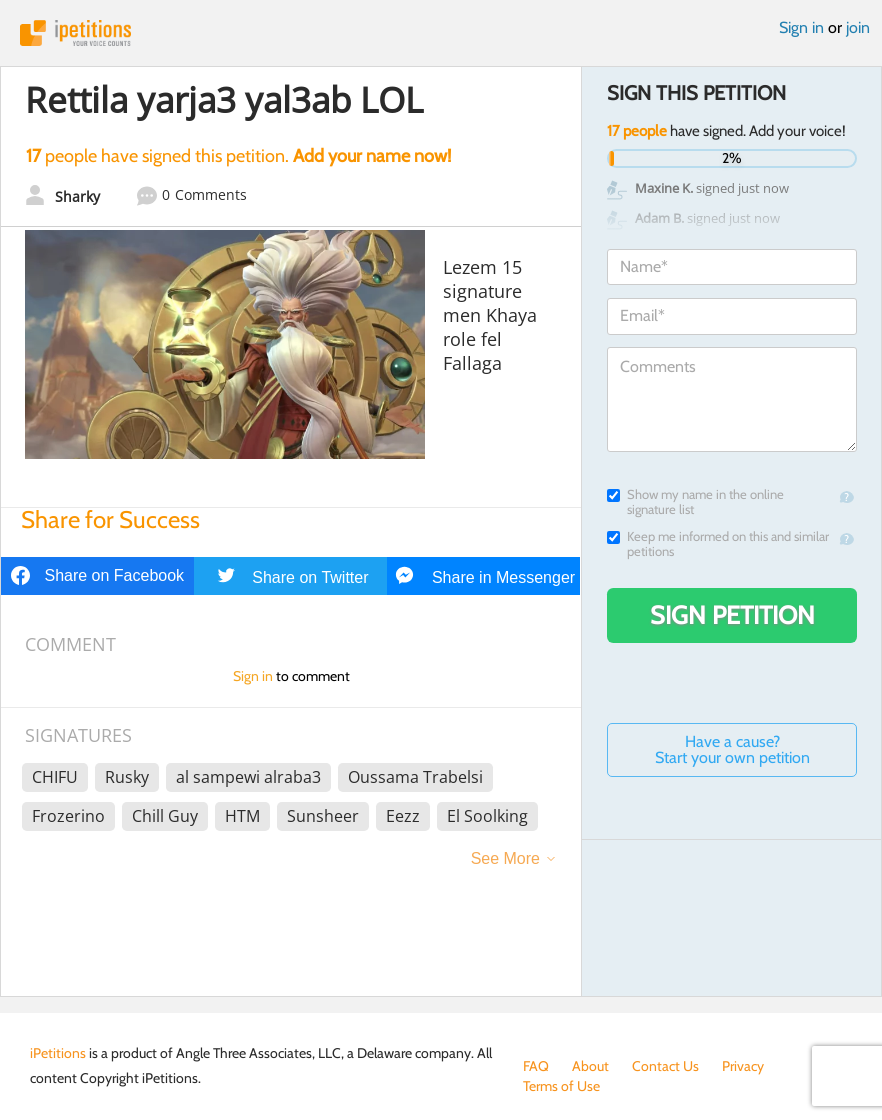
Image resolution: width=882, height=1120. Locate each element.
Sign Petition (732, 615)
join (858, 27)
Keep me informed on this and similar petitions (718, 544)
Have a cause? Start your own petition (732, 749)
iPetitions (441, 33)
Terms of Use (561, 1086)
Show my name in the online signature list (695, 502)
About (590, 1066)
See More (505, 858)
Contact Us (665, 1066)
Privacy (743, 1066)
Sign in (801, 27)
